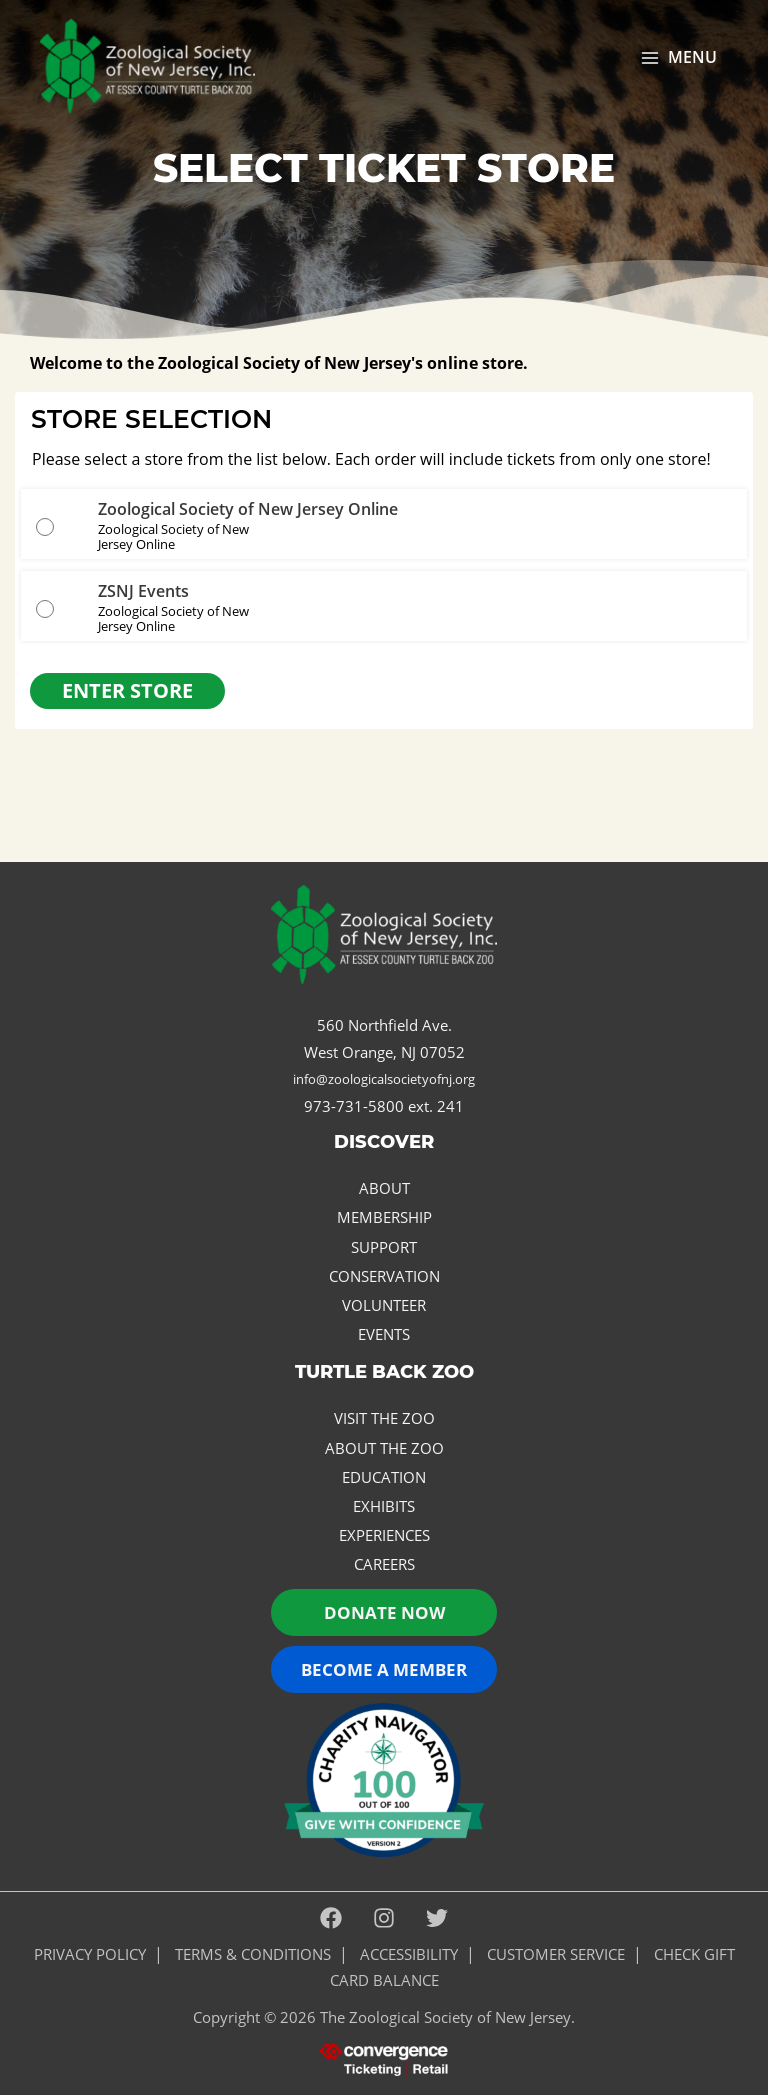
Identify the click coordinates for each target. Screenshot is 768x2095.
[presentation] (384, 2058)
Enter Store (127, 690)
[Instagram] (384, 1919)
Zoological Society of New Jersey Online (248, 509)
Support (384, 1247)
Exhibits (384, 1506)
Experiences (384, 1535)
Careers (384, 1564)
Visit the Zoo (384, 1418)
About (384, 1188)
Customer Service (556, 1954)
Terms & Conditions (253, 1954)
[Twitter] (437, 1919)
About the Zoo (384, 1448)
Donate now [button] (384, 1612)
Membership (384, 1217)
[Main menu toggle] (678, 58)
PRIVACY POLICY (90, 1954)
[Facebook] (331, 1919)
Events (384, 1334)
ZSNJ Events (143, 591)
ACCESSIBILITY (409, 1954)
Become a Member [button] (384, 1669)
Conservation (384, 1276)
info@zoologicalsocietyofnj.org (384, 1079)
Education (384, 1477)
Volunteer (384, 1305)
